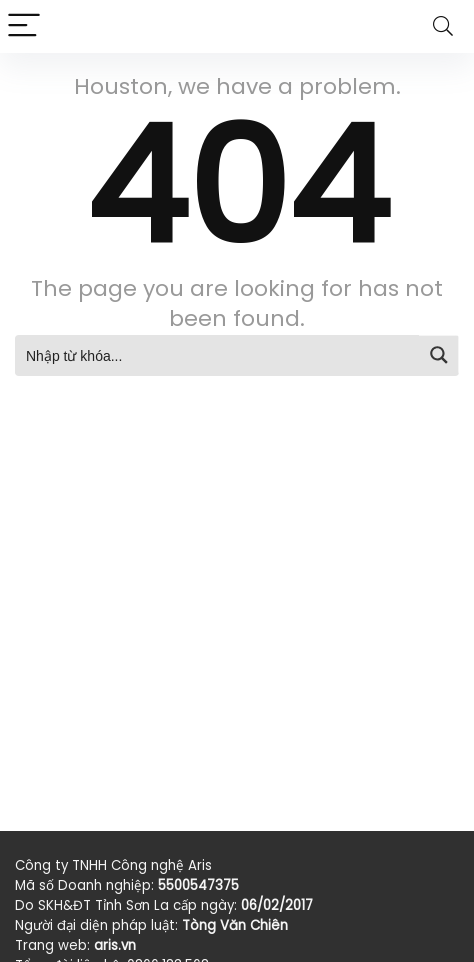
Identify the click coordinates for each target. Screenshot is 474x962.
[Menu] (24, 26)
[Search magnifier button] (439, 355)
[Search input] (218, 355)
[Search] (443, 26)
